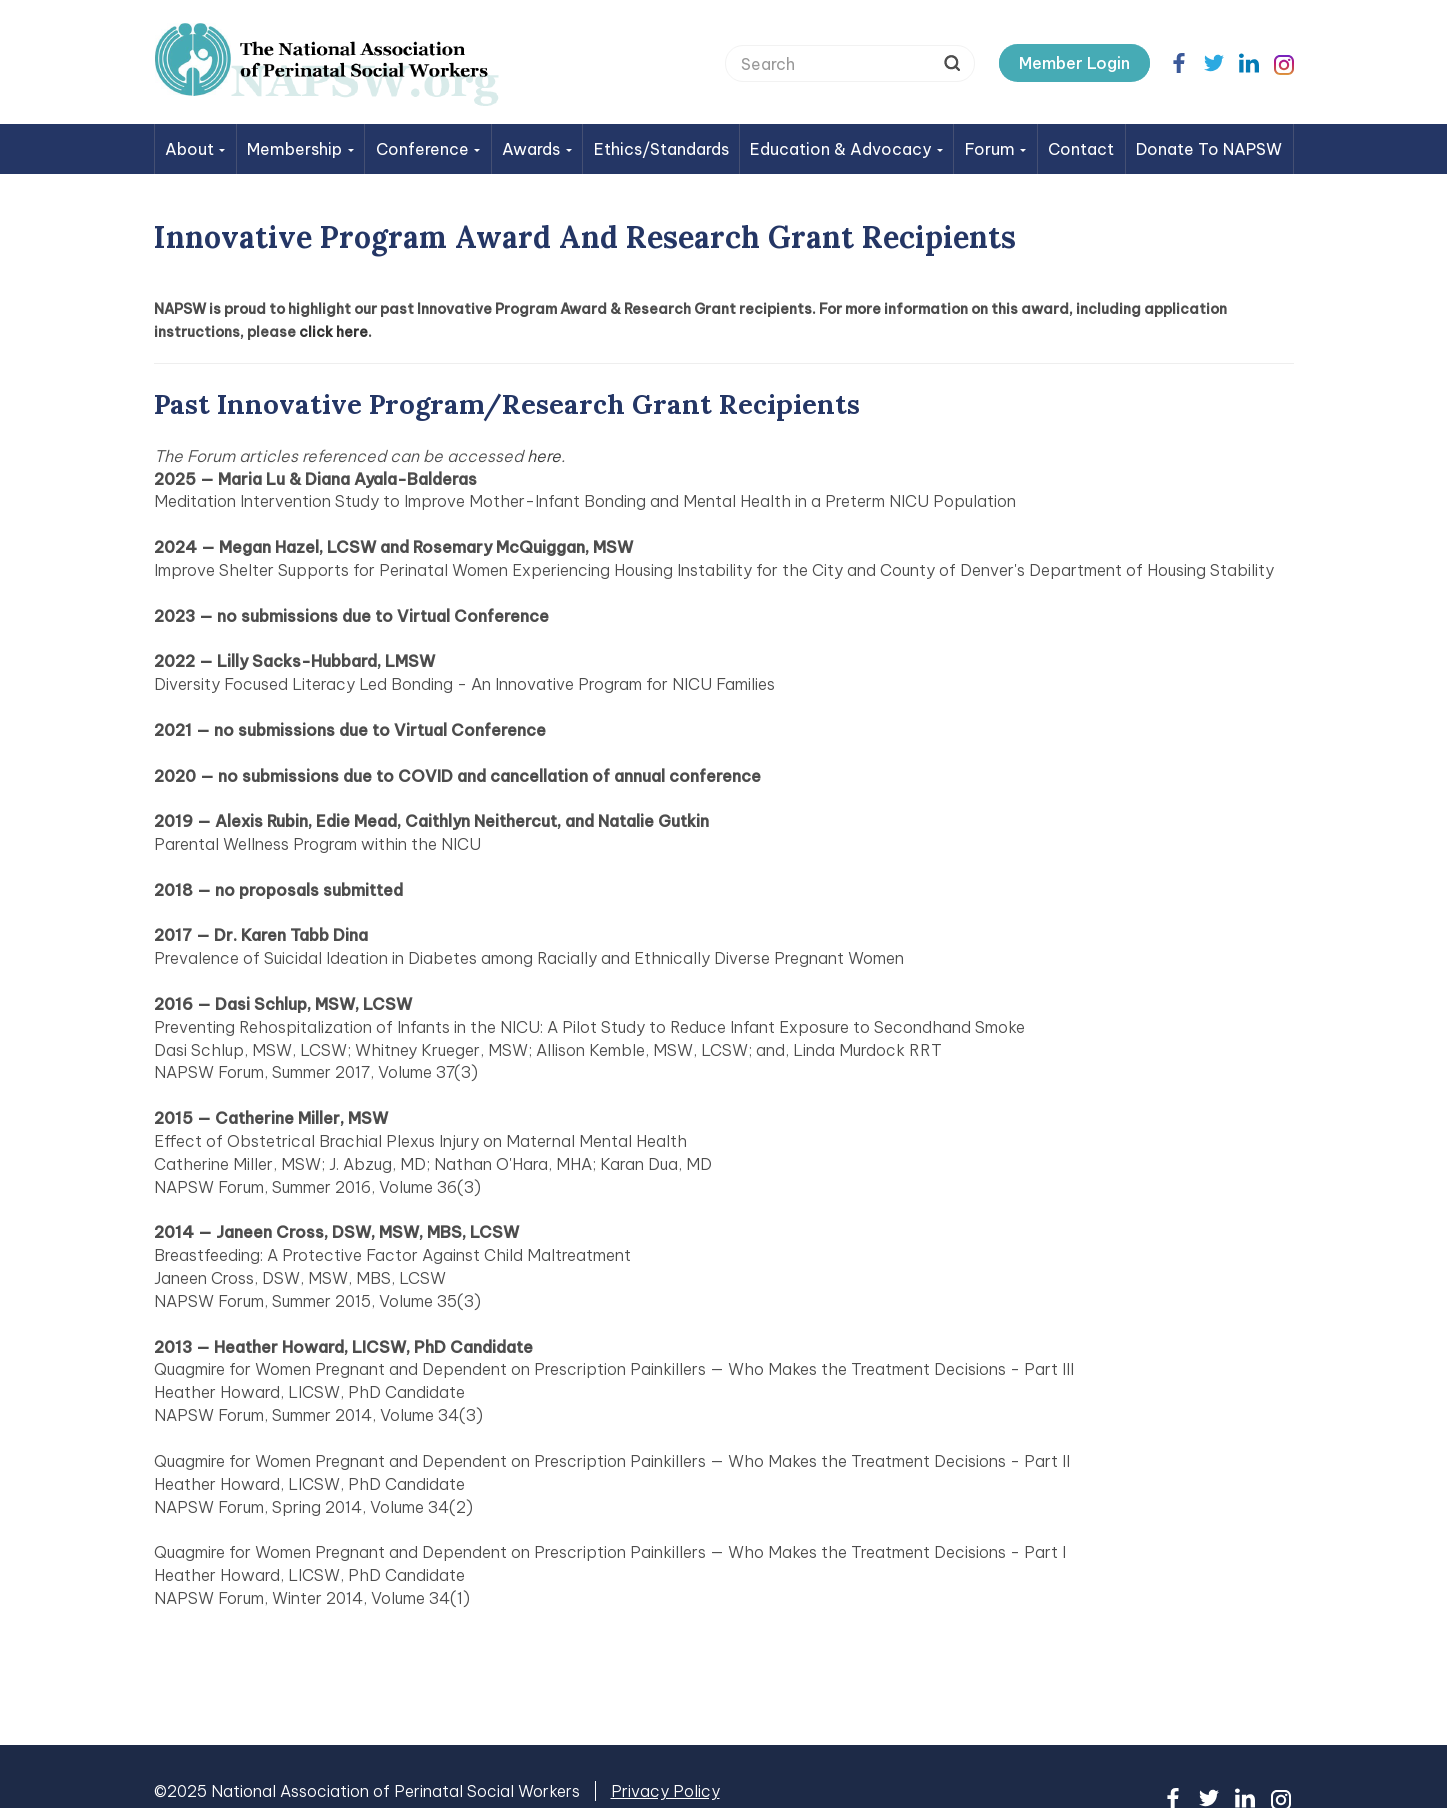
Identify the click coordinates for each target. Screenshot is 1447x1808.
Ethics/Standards (661, 149)
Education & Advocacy (846, 149)
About (195, 149)
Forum (996, 149)
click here (333, 332)
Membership (300, 149)
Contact (1081, 149)
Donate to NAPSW (1209, 149)
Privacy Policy (665, 1791)
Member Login (1074, 63)
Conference (428, 149)
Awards (537, 149)
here (544, 456)
